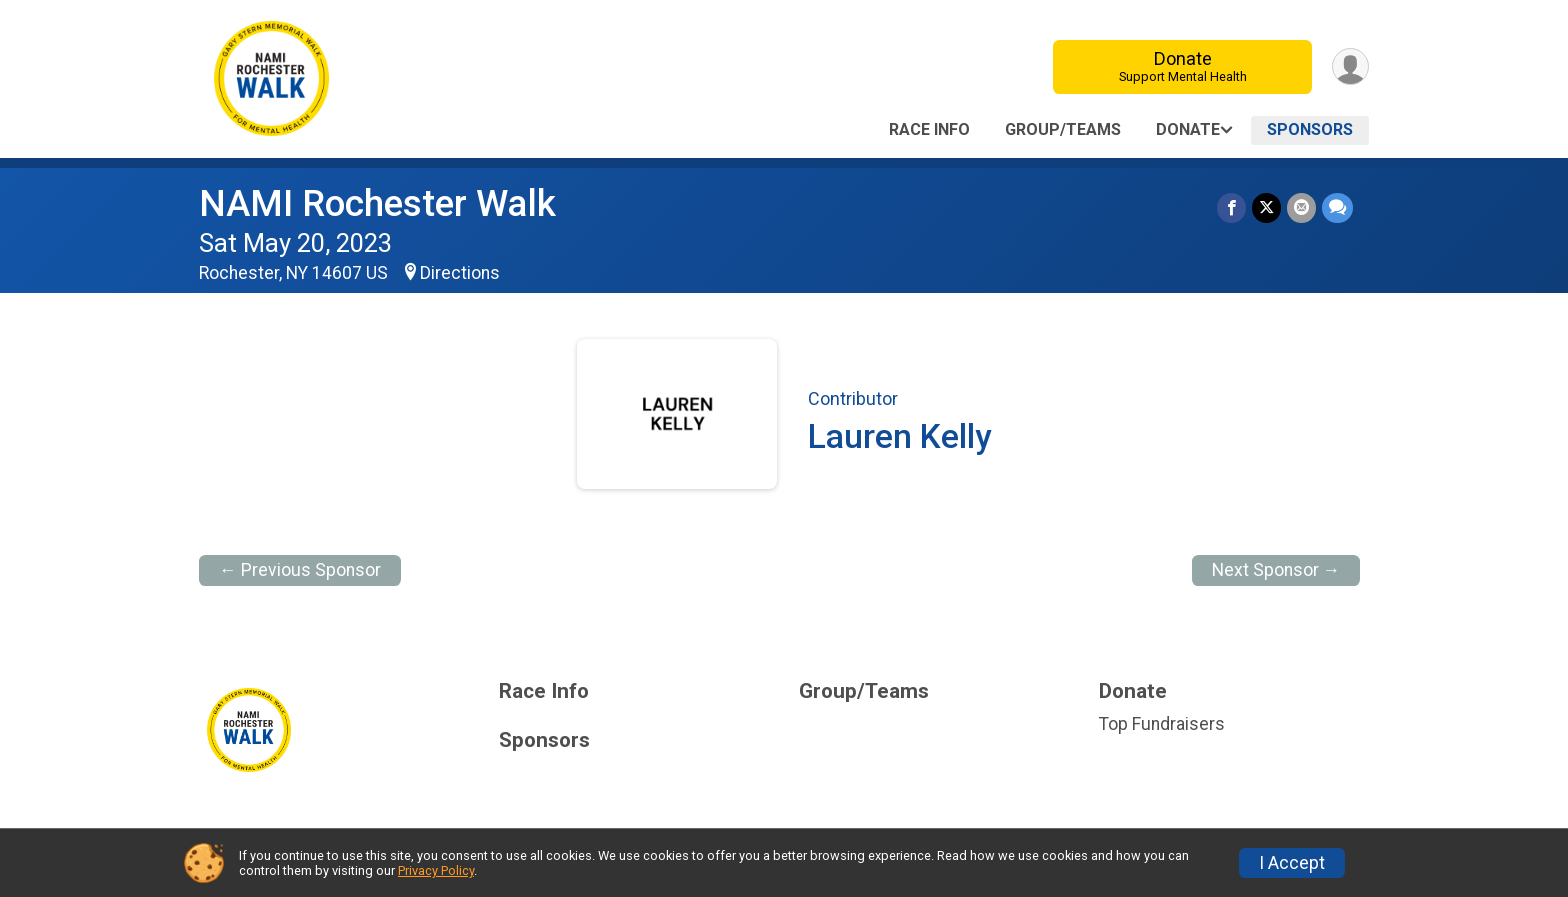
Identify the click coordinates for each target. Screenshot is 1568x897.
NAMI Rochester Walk (377, 203)
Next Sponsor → (1276, 570)
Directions (460, 273)
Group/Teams (1063, 129)
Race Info (929, 129)
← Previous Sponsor (300, 570)
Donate (1183, 66)
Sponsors (1310, 129)
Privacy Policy (436, 870)
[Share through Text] (1337, 207)
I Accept (1292, 863)
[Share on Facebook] (1231, 207)
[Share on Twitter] (1266, 207)
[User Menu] (1350, 66)
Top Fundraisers (1162, 724)
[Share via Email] (1301, 207)
